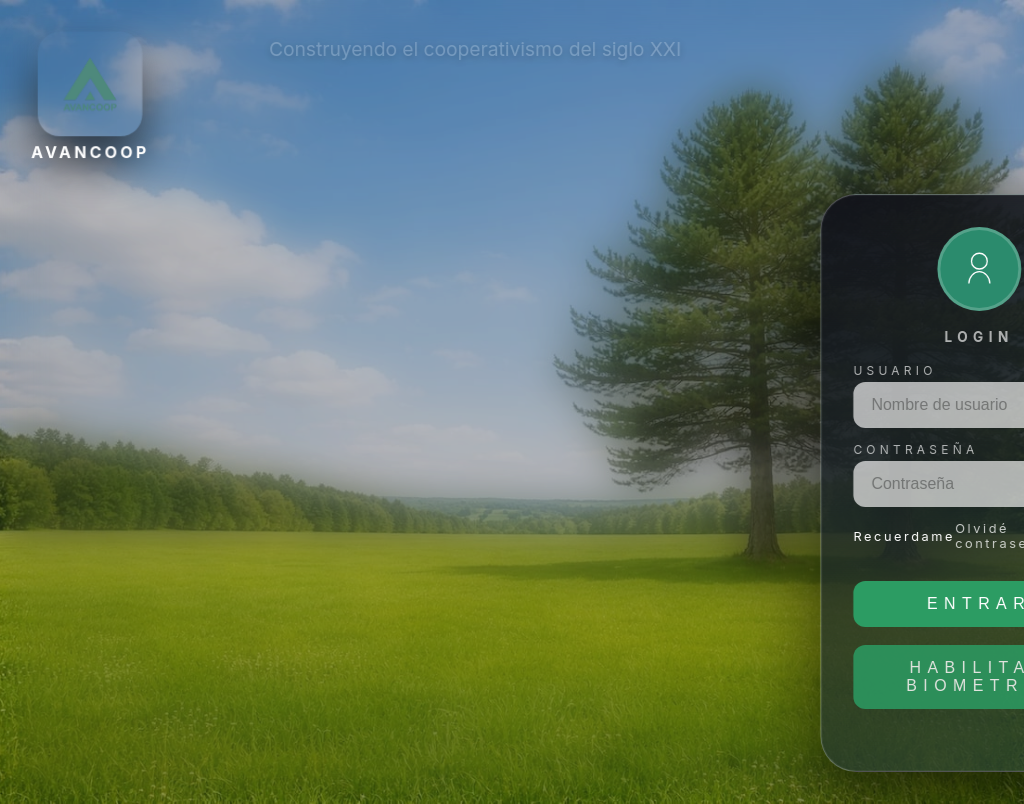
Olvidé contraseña (285, 536)
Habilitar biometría (263, 676)
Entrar (263, 603)
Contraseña (199, 449)
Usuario (178, 370)
